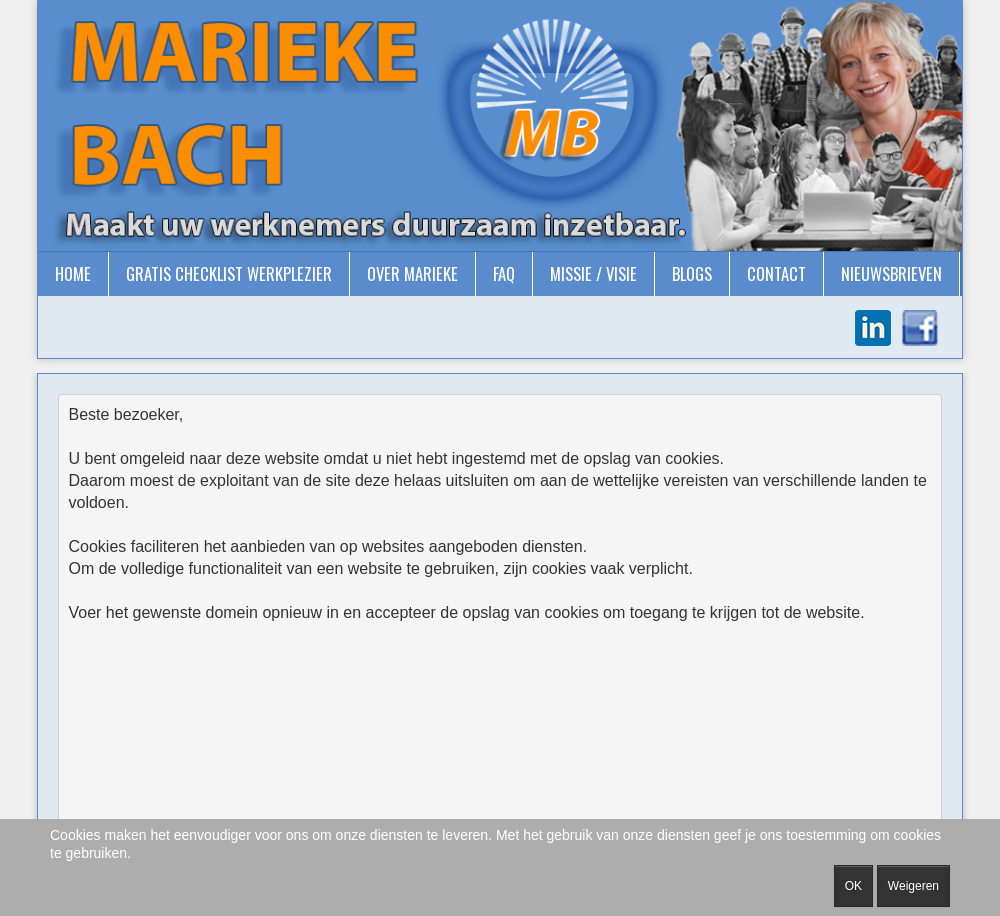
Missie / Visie (593, 273)
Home (73, 273)
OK (853, 886)
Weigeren (913, 886)
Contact (776, 273)
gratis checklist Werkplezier (229, 273)
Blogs (692, 273)
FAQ (504, 273)
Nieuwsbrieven (891, 273)
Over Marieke (412, 273)
